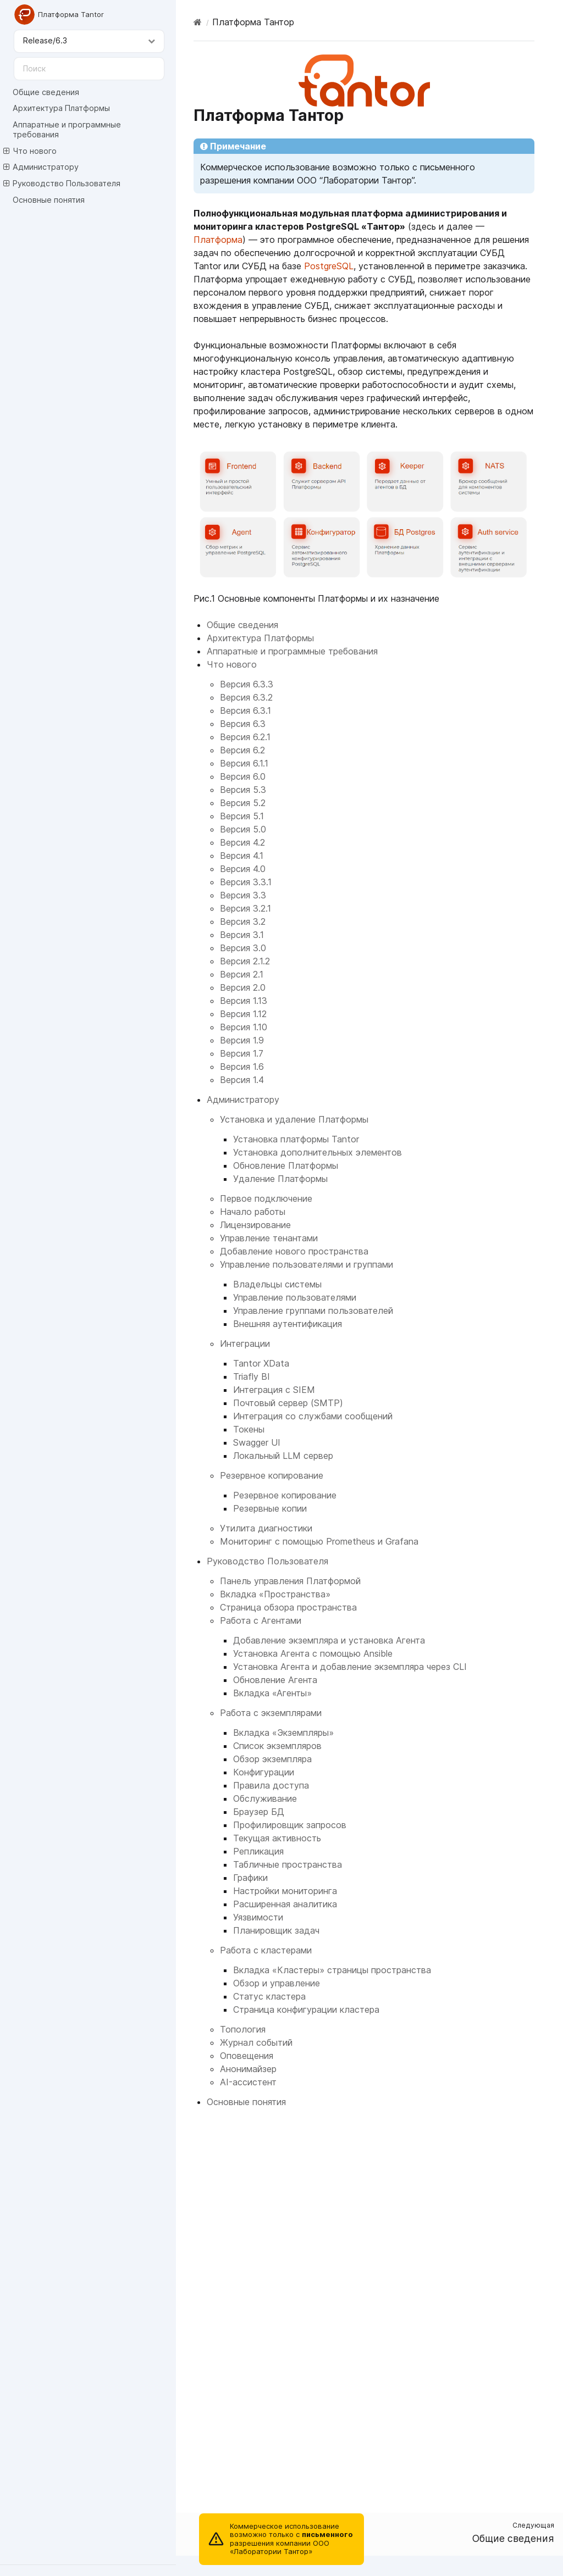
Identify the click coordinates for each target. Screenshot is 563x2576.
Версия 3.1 (242, 934)
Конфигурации (263, 1772)
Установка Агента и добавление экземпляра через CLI (350, 1666)
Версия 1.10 (243, 1026)
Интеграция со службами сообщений (313, 1416)
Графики (250, 1877)
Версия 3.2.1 (245, 908)
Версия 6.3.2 (246, 697)
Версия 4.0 (243, 868)
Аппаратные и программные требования (67, 129)
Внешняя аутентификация (287, 1323)
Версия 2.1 (241, 974)
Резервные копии (270, 1508)
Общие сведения (46, 92)
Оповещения (246, 2055)
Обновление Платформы (285, 1165)
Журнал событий (256, 2042)
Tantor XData (261, 1363)
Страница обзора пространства (288, 1607)
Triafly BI (251, 1376)
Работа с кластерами (266, 1950)
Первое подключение (266, 1198)
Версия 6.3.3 (246, 684)
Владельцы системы (277, 1284)
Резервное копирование (271, 1475)
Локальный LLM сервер (283, 1455)
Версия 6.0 (243, 776)
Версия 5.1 (242, 815)
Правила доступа (271, 1785)
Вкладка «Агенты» (272, 1692)
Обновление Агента (275, 1679)
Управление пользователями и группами (306, 1264)
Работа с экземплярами (271, 1712)
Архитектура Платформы (61, 108)
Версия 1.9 (242, 1040)
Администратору (41, 167)
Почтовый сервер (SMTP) (288, 1402)
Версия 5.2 (243, 802)
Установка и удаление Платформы (294, 1119)
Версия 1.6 (242, 1066)
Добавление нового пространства (294, 1251)
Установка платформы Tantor (296, 1139)
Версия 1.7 (241, 1053)
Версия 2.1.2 (245, 961)
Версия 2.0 (243, 987)
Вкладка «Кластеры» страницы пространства (332, 1969)
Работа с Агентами (260, 1620)
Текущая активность (277, 1838)
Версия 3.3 (243, 895)
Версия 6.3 (243, 723)
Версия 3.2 (243, 921)
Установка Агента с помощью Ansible (313, 1653)
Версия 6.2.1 (245, 736)
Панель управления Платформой (290, 1580)
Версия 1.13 (243, 1000)
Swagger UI (256, 1442)
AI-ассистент (248, 2082)
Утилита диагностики (266, 1528)
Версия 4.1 (241, 855)
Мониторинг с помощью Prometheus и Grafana (319, 1541)
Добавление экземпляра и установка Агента (329, 1640)
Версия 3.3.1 (246, 881)
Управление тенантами (269, 1238)
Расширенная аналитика (285, 1903)
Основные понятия (49, 199)
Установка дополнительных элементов (317, 1152)
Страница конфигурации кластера (306, 2009)
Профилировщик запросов (289, 1824)
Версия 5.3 (243, 789)
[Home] (198, 22)
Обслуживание (265, 1798)
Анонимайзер (248, 2068)
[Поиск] (89, 69)
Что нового (30, 151)
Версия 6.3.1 (245, 710)
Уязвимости (258, 1917)
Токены (248, 1429)
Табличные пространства (287, 1864)
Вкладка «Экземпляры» (283, 1732)
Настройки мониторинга (285, 1890)
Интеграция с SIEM (274, 1389)
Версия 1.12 (243, 1013)
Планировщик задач (276, 1930)
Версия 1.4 (242, 1079)
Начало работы (252, 1211)
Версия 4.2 (242, 842)
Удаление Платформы (280, 1178)
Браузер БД (258, 1811)
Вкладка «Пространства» (275, 1594)
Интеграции (245, 1343)
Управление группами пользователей (313, 1310)
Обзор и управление (276, 1983)
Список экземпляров (277, 1745)
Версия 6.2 (242, 750)
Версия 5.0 (243, 829)
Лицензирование (255, 1224)
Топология (243, 2029)
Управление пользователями (294, 1297)
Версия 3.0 (243, 947)
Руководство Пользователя (61, 183)
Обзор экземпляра (272, 1758)
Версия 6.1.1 (244, 763)
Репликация (258, 1851)
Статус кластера (269, 1996)
